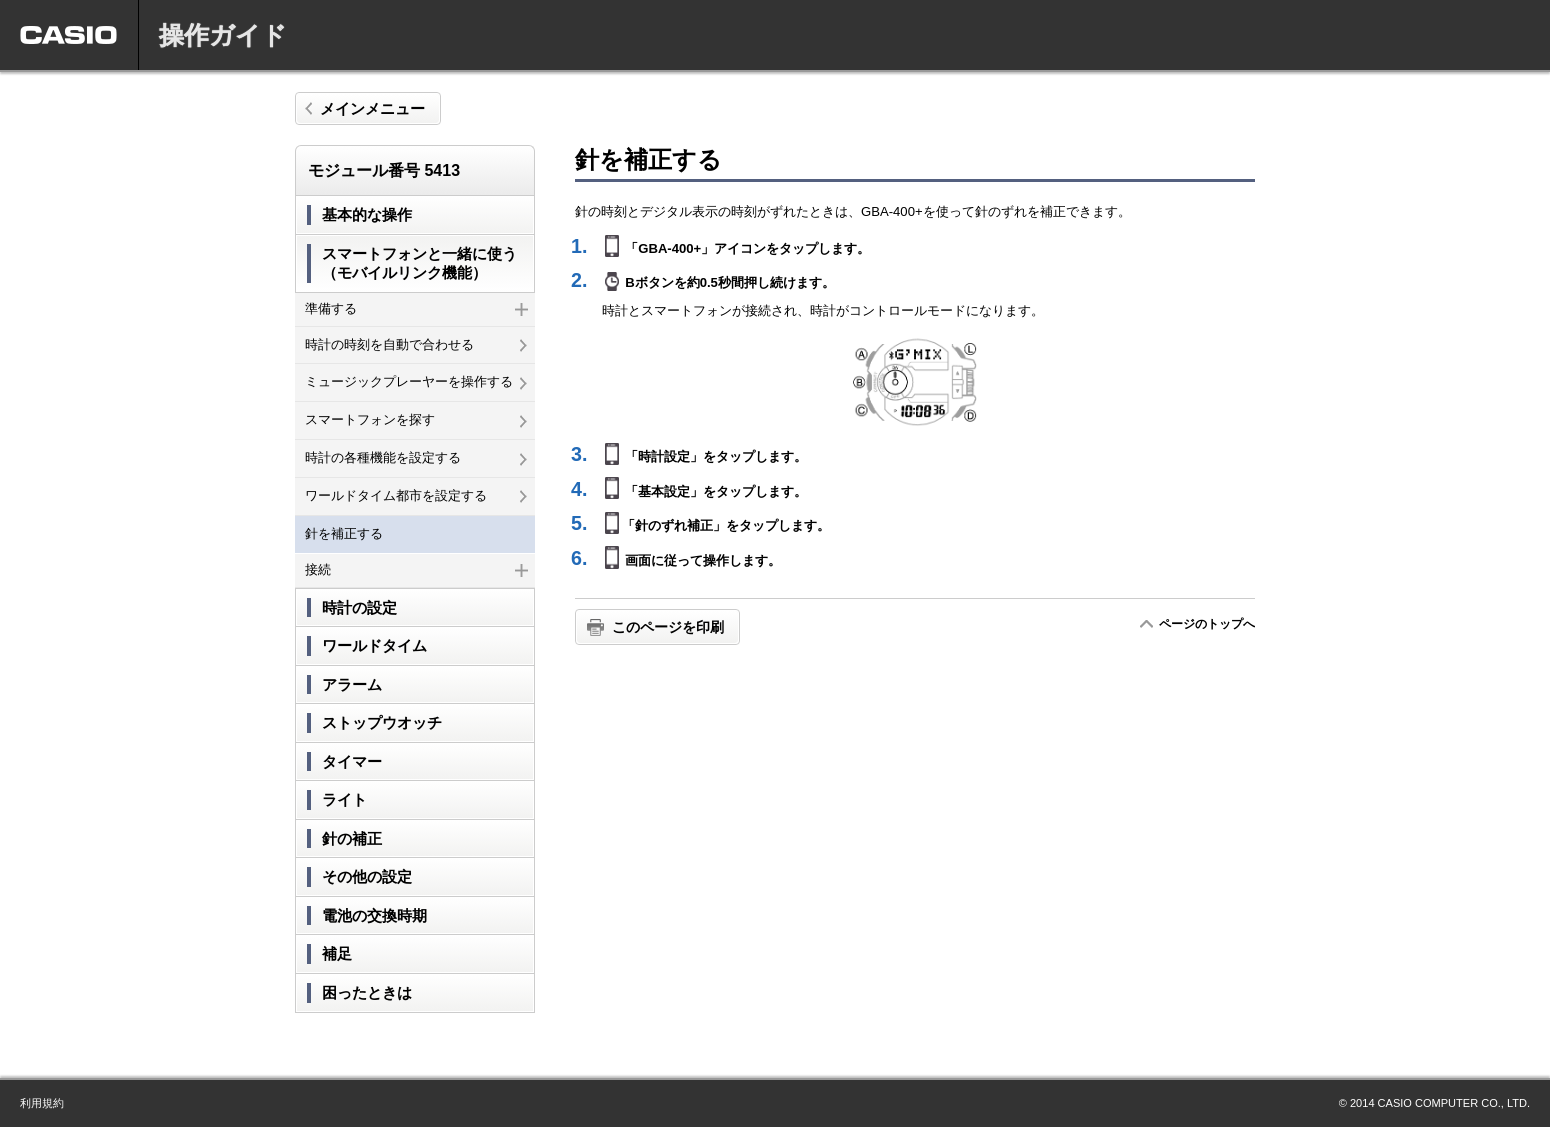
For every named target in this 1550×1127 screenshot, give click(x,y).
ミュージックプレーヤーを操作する (416, 381)
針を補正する (344, 533)
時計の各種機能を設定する (416, 457)
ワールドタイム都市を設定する (416, 495)
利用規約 (42, 1103)
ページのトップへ (1206, 624)
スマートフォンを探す (416, 419)
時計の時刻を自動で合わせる (416, 344)
